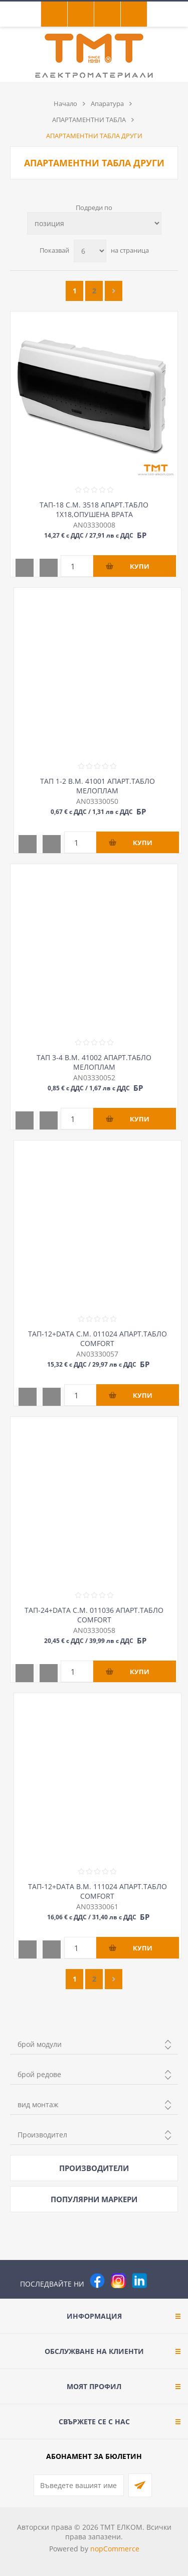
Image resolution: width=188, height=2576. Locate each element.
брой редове (39, 2074)
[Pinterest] (160, 2281)
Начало (65, 103)
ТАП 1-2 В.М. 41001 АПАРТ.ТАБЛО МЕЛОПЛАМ (97, 785)
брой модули (40, 2044)
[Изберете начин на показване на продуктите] (94, 223)
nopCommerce (114, 2548)
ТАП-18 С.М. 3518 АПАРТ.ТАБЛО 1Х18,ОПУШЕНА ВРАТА (94, 509)
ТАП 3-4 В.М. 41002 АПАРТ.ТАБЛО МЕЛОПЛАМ (94, 1062)
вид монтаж (38, 2104)
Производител (42, 2134)
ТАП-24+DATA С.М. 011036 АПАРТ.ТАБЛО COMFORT (94, 1614)
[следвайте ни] (139, 2281)
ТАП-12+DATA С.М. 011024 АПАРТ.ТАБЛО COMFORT (97, 1338)
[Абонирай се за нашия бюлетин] (79, 2485)
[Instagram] (118, 2281)
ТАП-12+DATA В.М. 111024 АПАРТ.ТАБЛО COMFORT (97, 1891)
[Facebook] (97, 2281)
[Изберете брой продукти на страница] (90, 251)
